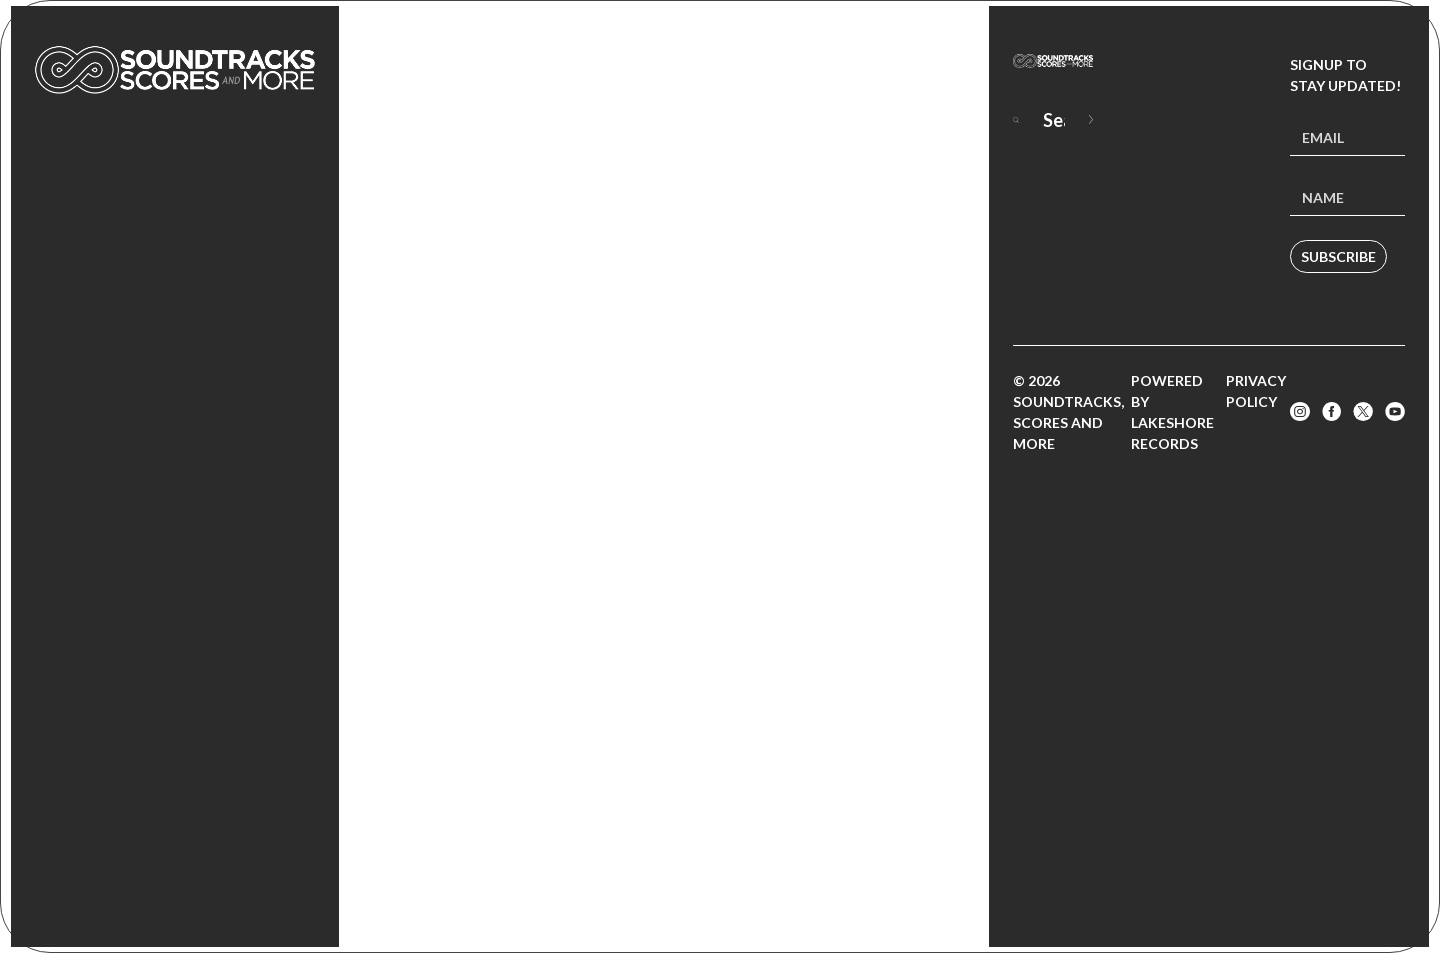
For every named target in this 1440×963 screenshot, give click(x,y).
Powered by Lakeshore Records (1172, 412)
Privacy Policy (1256, 391)
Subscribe (1338, 256)
